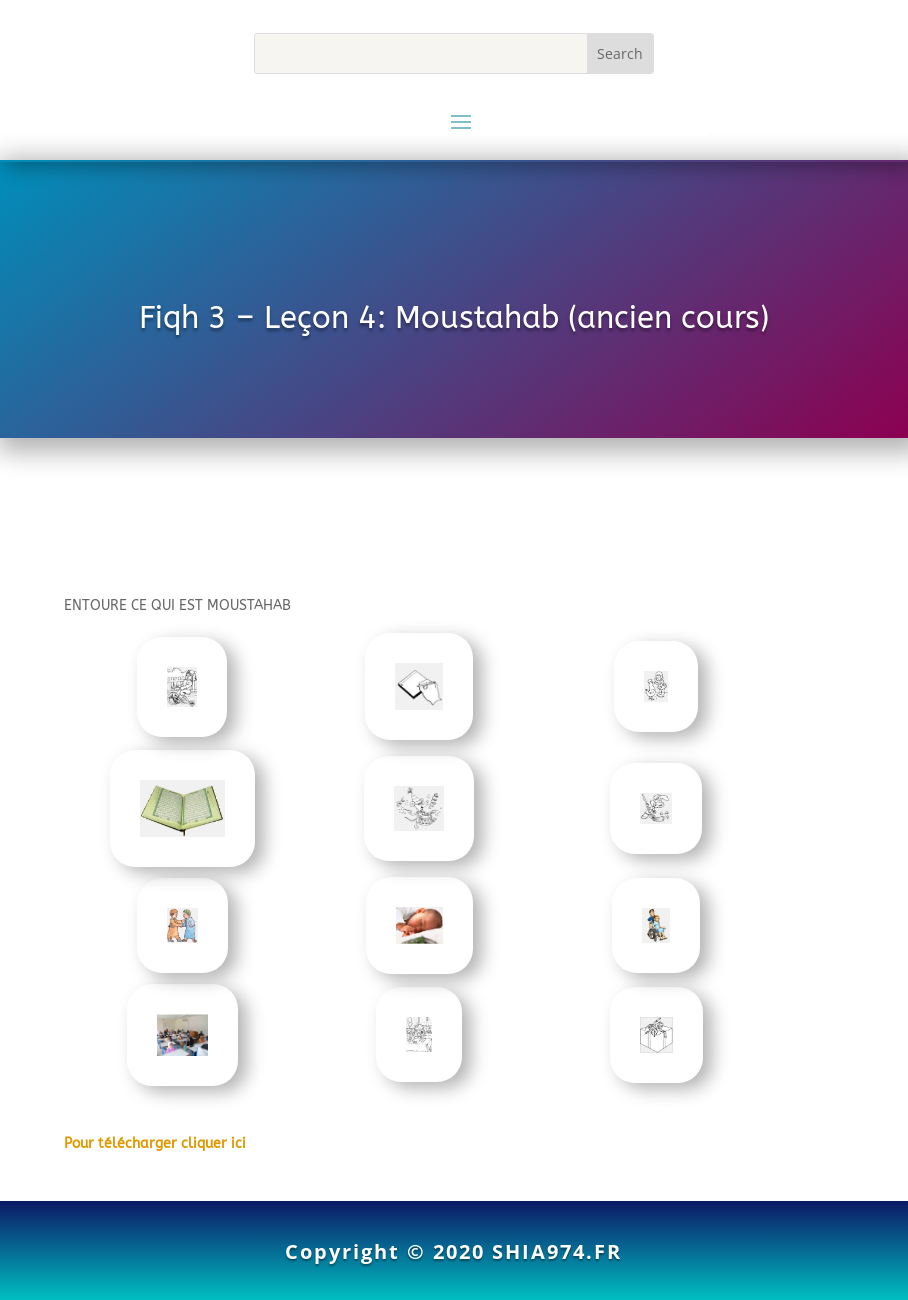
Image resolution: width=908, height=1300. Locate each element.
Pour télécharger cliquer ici (155, 1143)
